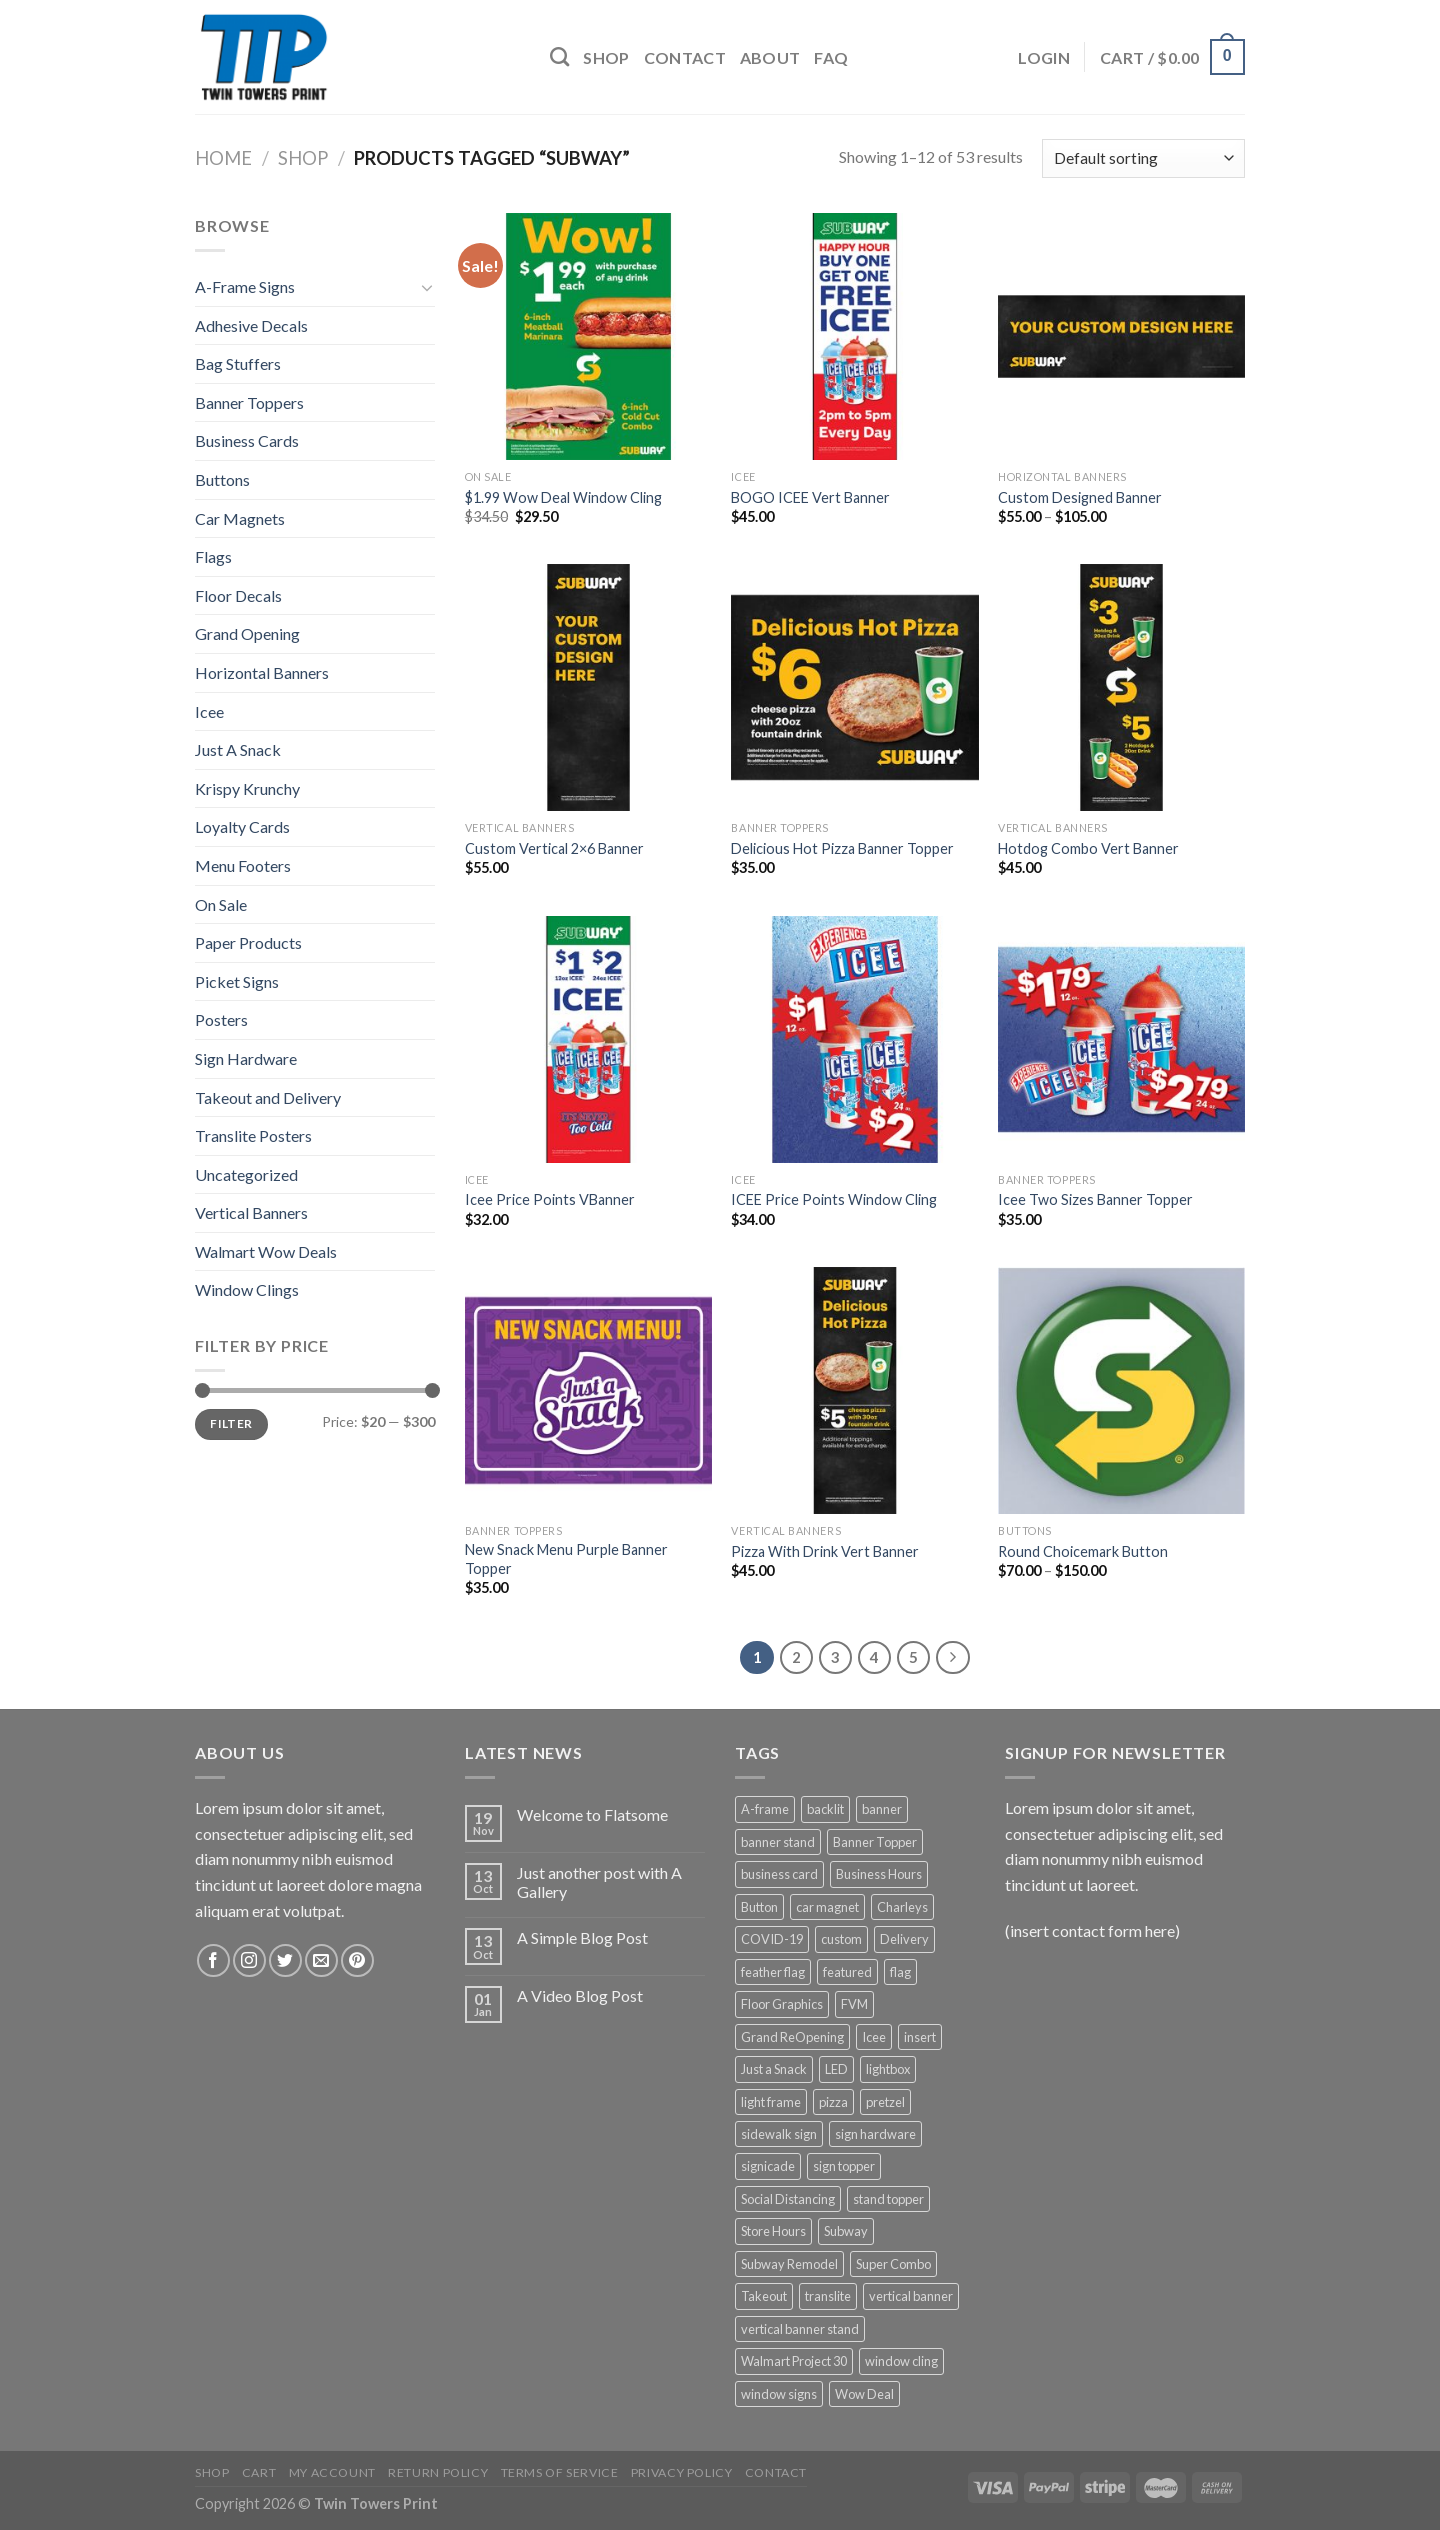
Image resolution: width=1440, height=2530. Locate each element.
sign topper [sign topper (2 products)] (844, 2166)
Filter (231, 1423)
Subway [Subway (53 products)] (846, 2231)
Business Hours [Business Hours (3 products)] (879, 1874)
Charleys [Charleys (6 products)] (902, 1907)
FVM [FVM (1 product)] (854, 2004)
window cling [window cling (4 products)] (901, 2361)
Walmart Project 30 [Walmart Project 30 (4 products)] (794, 2361)
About (770, 57)
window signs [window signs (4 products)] (779, 2394)
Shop (606, 57)
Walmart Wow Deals (266, 1251)
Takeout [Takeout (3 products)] (764, 2296)
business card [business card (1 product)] (779, 1874)
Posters (221, 1019)
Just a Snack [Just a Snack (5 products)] (774, 2069)
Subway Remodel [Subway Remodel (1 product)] (789, 2264)
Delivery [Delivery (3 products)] (904, 1939)
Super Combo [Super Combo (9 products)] (893, 2264)
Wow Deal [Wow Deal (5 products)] (864, 2394)
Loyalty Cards (242, 826)
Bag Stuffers (238, 363)
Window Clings (247, 1289)
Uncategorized (246, 1174)
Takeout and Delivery (268, 1097)
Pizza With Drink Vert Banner (825, 1551)
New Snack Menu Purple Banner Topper (566, 1559)
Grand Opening (247, 633)
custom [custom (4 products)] (841, 1939)
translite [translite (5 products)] (828, 2296)
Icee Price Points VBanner (550, 1199)
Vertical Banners (251, 1212)
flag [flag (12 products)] (900, 1972)
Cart (259, 2472)
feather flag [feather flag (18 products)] (773, 1972)
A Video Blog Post (580, 1995)
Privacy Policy (682, 2472)
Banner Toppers (249, 402)
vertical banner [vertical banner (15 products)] (911, 2296)
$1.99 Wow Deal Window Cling (563, 497)
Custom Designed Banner (1080, 497)
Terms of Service (560, 2472)
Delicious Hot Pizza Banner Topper (842, 848)
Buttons (222, 479)
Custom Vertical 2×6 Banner (554, 848)
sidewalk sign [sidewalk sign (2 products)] (779, 2134)
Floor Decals (238, 595)
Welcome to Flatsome (592, 1814)
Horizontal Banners (262, 672)
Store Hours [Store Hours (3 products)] (773, 2231)
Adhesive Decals (251, 325)
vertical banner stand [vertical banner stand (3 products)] (800, 2329)
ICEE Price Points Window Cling (834, 1199)
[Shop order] (1143, 158)
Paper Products (248, 942)
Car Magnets (240, 518)
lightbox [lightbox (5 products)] (888, 2069)
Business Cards (247, 440)
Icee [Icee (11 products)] (874, 2037)
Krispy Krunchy (247, 788)
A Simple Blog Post (582, 1937)
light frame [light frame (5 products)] (771, 2102)
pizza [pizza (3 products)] (833, 2102)
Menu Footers (243, 865)
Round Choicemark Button (1083, 1551)
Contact (685, 57)
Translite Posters (253, 1135)
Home (223, 158)
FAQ (831, 57)
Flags (213, 556)
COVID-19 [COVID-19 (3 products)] (772, 1939)
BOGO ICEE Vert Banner (810, 497)
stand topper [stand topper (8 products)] (888, 2199)
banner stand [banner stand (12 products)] (778, 1842)
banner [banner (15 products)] (882, 1809)
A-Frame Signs (245, 286)
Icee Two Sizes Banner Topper (1095, 1199)
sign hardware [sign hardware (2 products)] (875, 2134)
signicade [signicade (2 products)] (768, 2166)
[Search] (559, 56)
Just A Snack (238, 749)
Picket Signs (237, 981)
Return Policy (438, 2472)
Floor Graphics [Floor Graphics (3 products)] (782, 2004)
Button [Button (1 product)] (759, 1907)
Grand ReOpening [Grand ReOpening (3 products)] (792, 2037)
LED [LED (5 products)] (836, 2069)
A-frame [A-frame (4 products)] (765, 1809)
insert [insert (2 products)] (920, 2037)
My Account (332, 2472)
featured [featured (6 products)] (847, 1972)
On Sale (221, 904)
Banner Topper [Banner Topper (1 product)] (875, 1842)
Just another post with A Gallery (599, 1882)
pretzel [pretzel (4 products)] (885, 2102)
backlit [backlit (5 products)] (825, 1809)
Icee (209, 711)
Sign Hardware (246, 1058)
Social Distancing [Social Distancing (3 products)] (788, 2199)
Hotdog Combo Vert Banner (1088, 848)
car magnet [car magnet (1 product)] (827, 1907)
